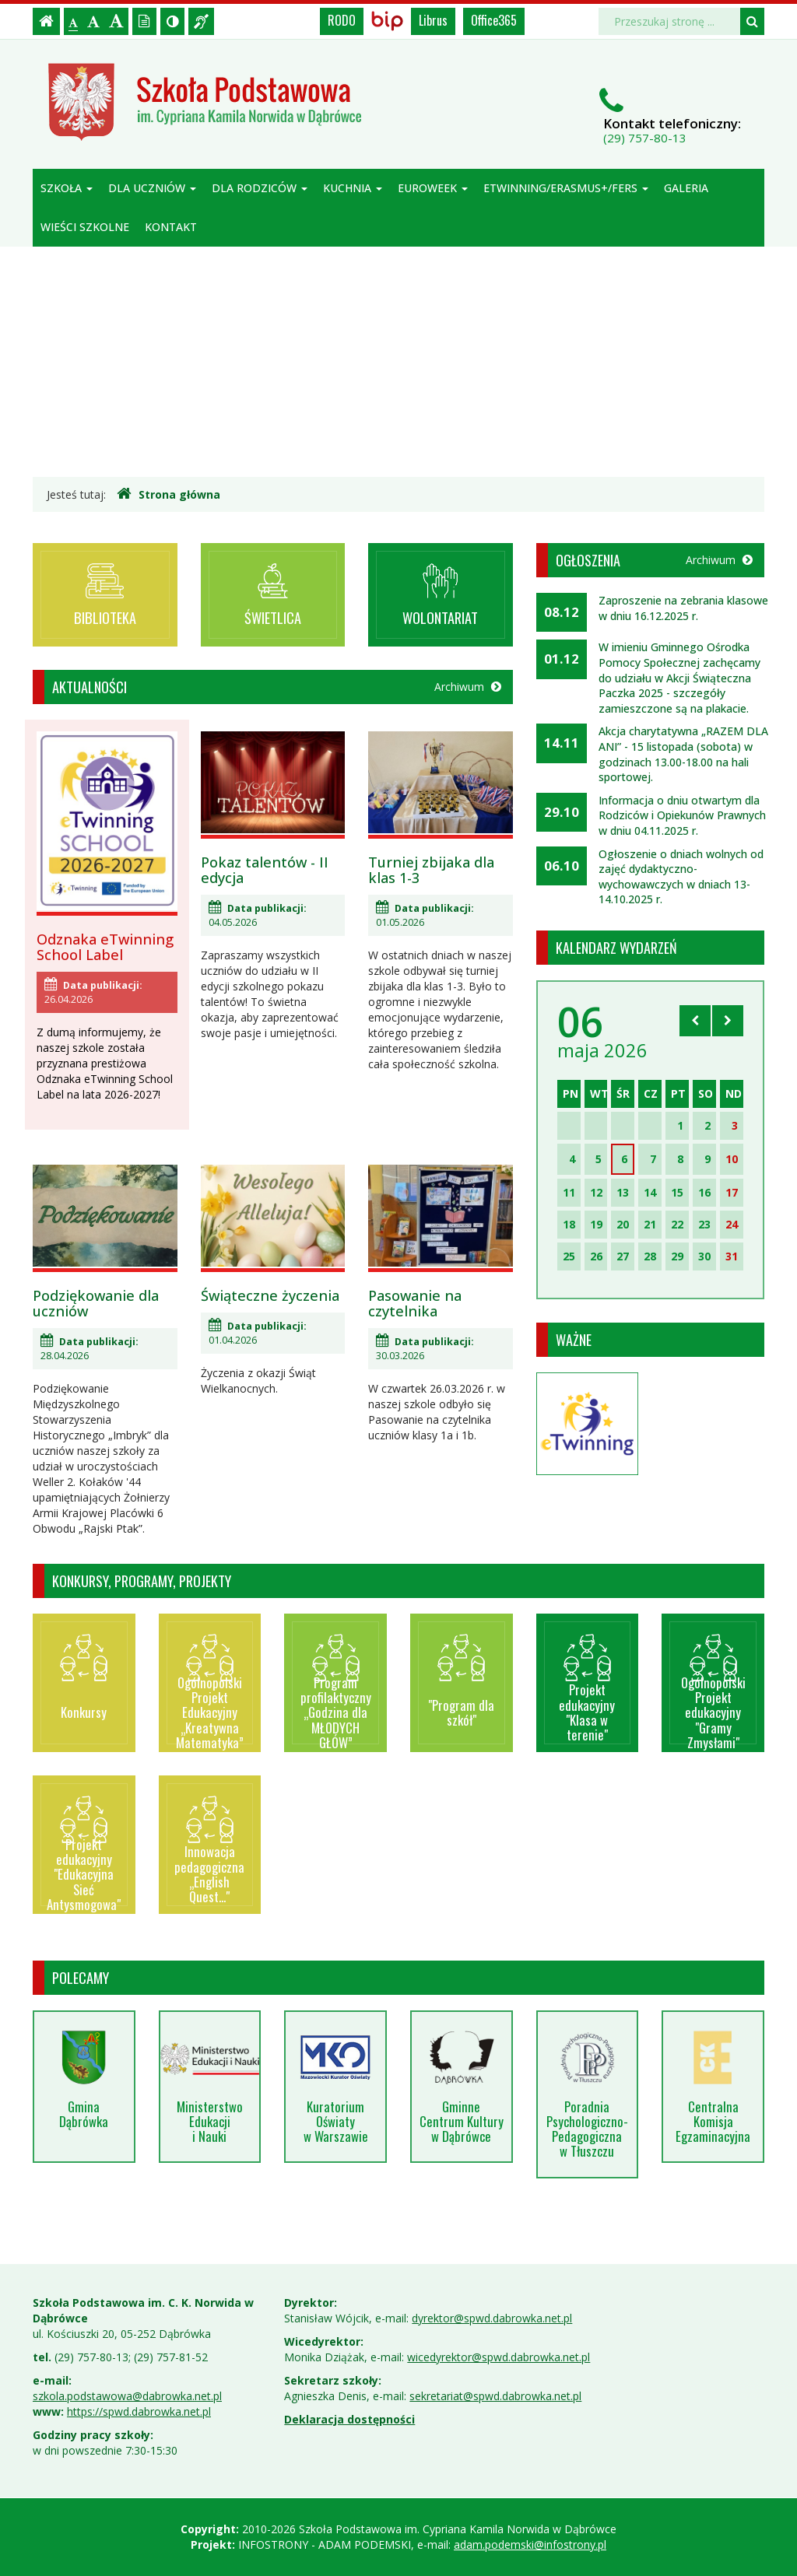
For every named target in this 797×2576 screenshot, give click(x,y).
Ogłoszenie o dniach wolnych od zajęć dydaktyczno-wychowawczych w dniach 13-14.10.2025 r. (681, 876)
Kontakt (171, 226)
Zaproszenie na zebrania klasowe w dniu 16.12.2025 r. (683, 608)
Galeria (686, 187)
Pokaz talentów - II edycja (264, 870)
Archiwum (467, 686)
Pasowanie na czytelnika (415, 1303)
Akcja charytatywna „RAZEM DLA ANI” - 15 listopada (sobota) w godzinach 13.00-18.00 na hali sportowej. (683, 754)
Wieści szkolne (84, 226)
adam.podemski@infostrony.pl (530, 2544)
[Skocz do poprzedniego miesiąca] (695, 1020)
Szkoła (66, 187)
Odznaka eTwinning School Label (105, 947)
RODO (342, 20)
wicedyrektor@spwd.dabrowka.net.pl (498, 2357)
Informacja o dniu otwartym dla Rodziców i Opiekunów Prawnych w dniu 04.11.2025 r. (682, 815)
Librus (433, 20)
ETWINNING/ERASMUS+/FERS (565, 187)
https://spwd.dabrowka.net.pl (139, 2411)
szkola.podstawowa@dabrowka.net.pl (127, 2395)
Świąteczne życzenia (270, 1295)
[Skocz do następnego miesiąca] (727, 1020)
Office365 (494, 20)
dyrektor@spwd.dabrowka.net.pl (492, 2318)
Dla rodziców (259, 187)
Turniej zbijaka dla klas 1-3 (431, 870)
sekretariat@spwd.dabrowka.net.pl (495, 2395)
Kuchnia (352, 187)
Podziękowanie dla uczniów (96, 1303)
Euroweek (433, 187)
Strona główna (168, 494)
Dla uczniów (152, 187)
